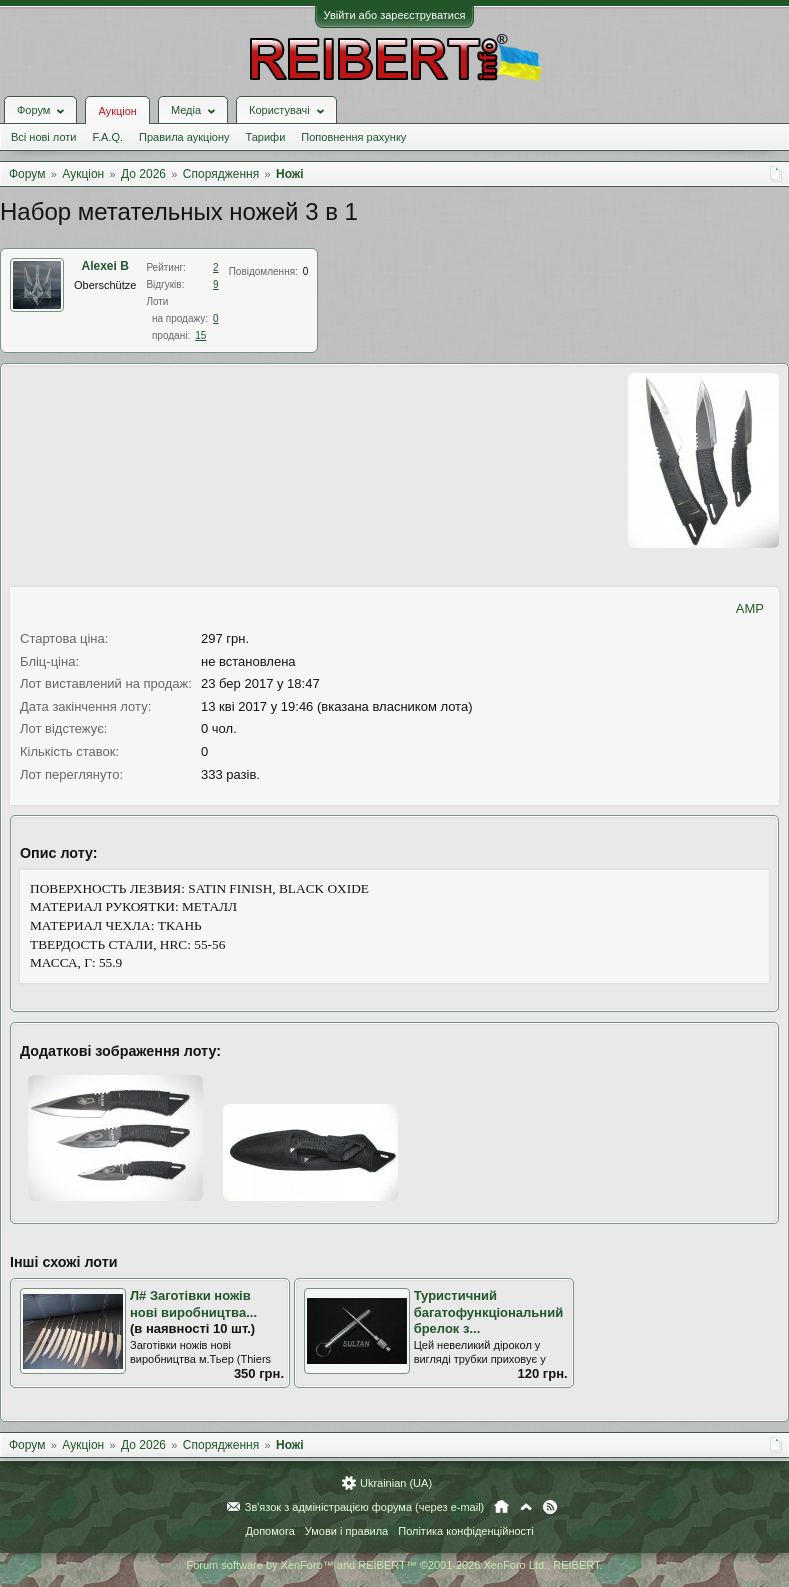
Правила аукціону (184, 137)
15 (200, 335)
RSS (550, 1507)
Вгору (526, 1507)
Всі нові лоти (43, 137)
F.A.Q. (107, 137)
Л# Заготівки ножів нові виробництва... (193, 1304)
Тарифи (266, 137)
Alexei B (105, 266)
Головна (501, 1507)
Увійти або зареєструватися (395, 15)
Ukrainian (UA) (396, 1483)
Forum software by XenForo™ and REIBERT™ (394, 1565)
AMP (750, 608)
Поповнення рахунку (353, 137)
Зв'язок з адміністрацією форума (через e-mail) (365, 1507)
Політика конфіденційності (465, 1531)
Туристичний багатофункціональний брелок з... (489, 1312)
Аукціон (117, 111)
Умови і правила (346, 1531)
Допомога (269, 1531)
